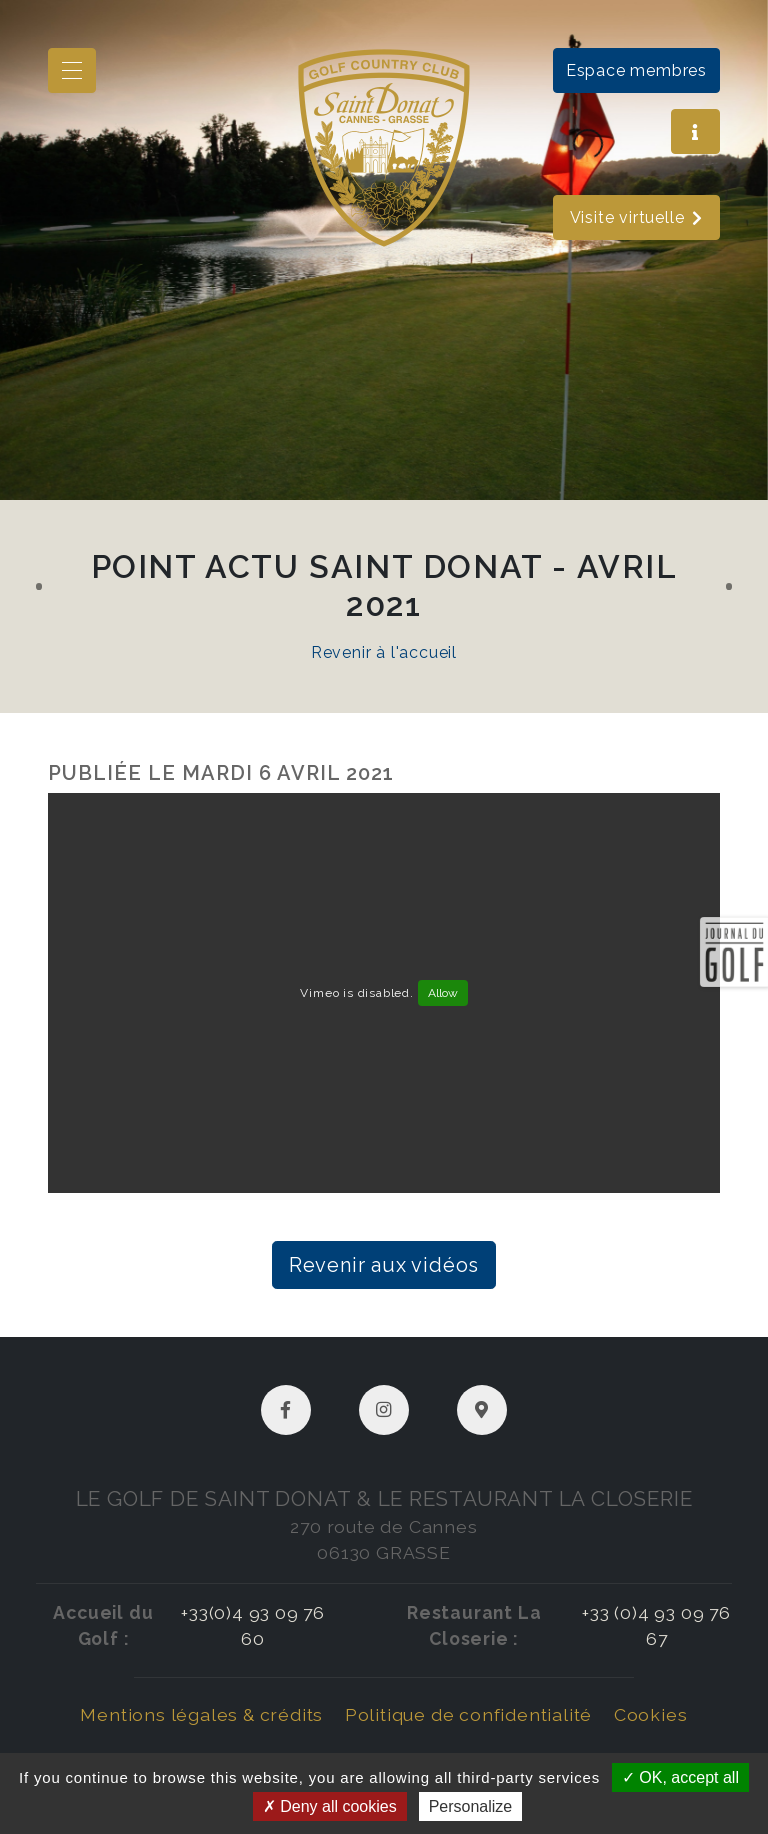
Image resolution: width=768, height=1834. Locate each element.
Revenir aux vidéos (384, 1265)
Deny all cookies (330, 1806)
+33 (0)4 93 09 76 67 (656, 1625)
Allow (443, 993)
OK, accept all (680, 1777)
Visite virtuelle (637, 217)
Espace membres (636, 70)
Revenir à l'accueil (384, 652)
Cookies (651, 1714)
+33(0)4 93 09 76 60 (253, 1625)
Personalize (471, 1806)
